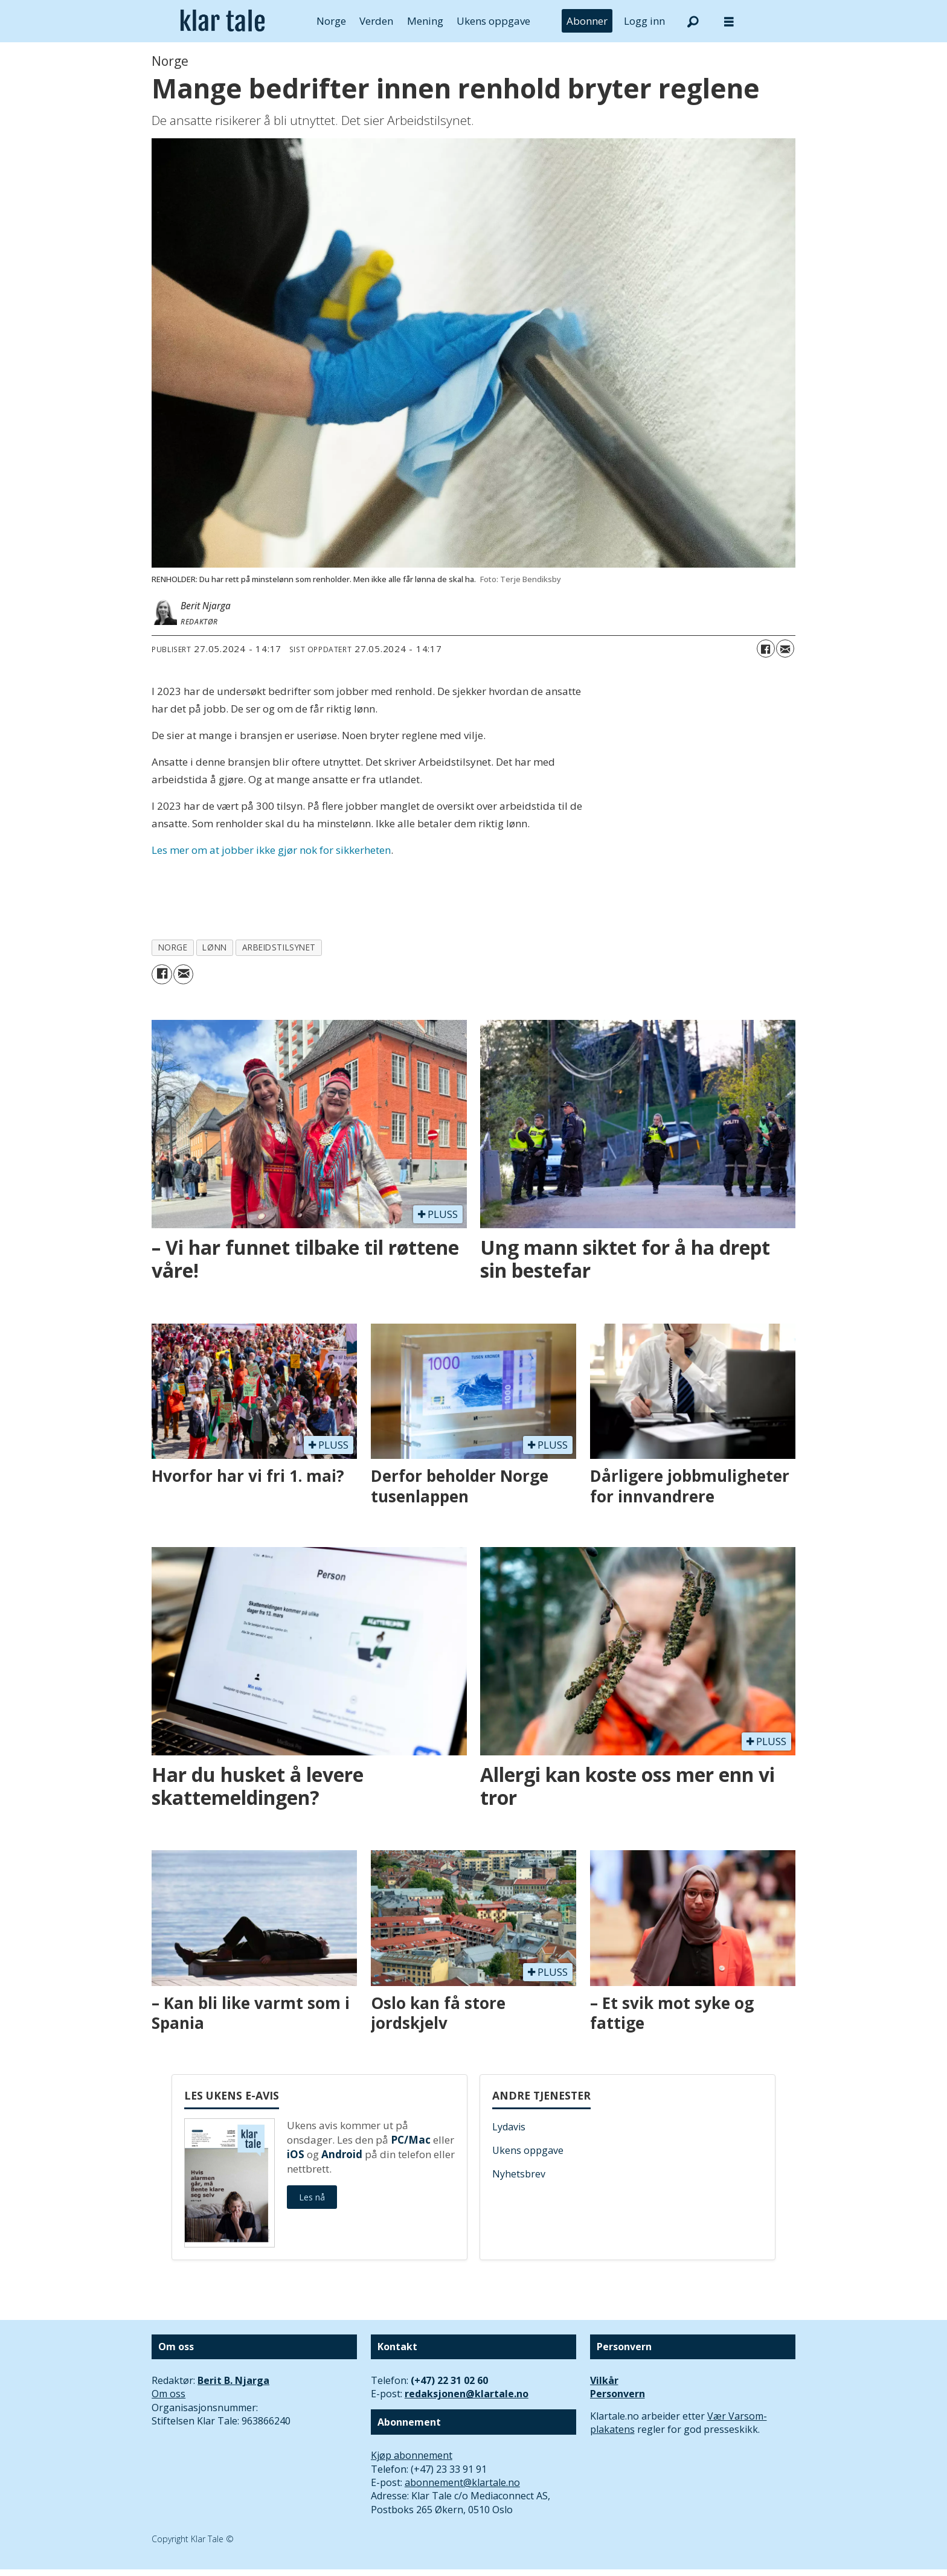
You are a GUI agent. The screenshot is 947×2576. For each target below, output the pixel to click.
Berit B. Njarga (233, 2380)
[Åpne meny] (729, 21)
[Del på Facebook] (766, 648)
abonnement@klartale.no (462, 2482)
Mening (425, 21)
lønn (214, 947)
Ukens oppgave (493, 21)
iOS (295, 2154)
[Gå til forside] (222, 21)
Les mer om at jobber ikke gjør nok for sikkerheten (271, 850)
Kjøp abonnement (411, 2455)
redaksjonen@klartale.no (466, 2393)
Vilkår (604, 2380)
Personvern (617, 2393)
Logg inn (644, 21)
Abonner (587, 21)
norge (173, 947)
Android (341, 2154)
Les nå (312, 2197)
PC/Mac (411, 2140)
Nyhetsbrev (518, 2173)
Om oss (168, 2393)
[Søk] (693, 21)
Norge (331, 21)
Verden (376, 21)
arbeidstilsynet (279, 947)
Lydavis (508, 2126)
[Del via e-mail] (785, 648)
